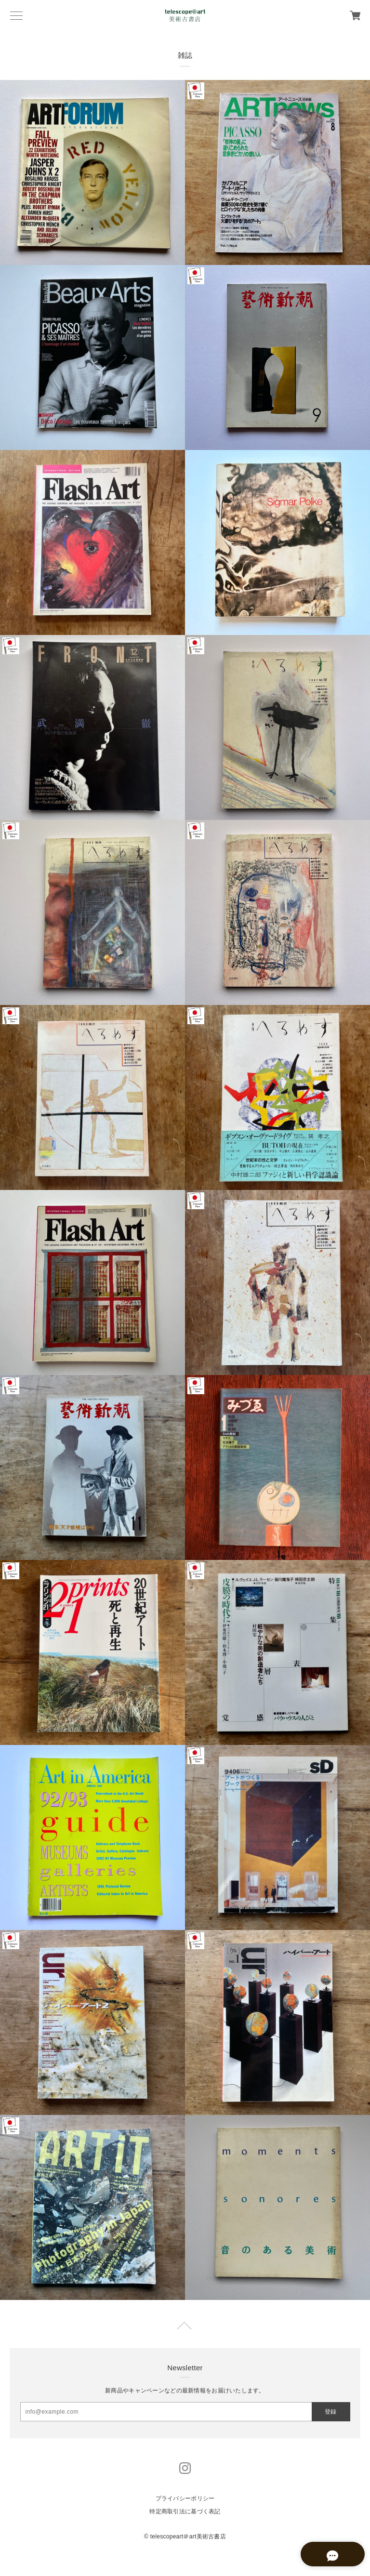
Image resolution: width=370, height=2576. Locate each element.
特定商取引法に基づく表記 (184, 2511)
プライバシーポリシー (185, 2498)
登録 (330, 2411)
